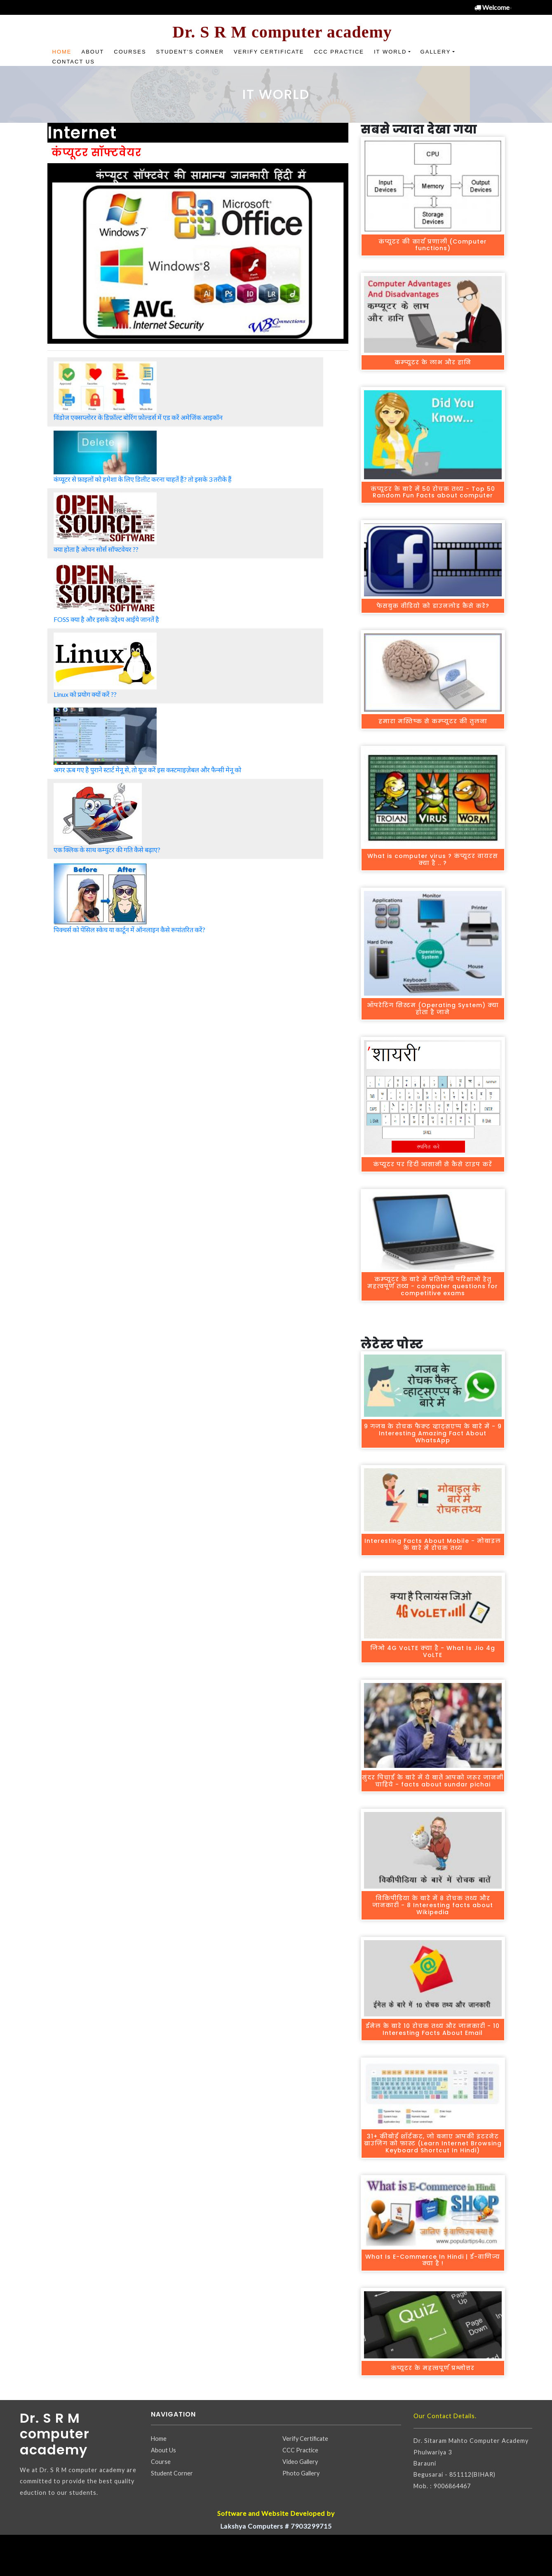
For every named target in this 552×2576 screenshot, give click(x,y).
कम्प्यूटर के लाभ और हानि (433, 362)
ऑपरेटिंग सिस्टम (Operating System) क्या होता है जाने (433, 1008)
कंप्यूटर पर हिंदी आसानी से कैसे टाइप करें (432, 1164)
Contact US (73, 62)
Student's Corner (190, 52)
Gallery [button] (435, 52)
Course (161, 2461)
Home (62, 52)
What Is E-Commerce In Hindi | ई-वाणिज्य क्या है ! (432, 2260)
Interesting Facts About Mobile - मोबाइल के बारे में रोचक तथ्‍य (432, 1544)
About (93, 52)
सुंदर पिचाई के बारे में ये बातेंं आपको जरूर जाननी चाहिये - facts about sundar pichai (432, 1780)
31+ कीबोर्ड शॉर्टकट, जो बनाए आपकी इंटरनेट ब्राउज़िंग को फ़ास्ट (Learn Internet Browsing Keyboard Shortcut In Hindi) (433, 2143)
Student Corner (172, 2473)
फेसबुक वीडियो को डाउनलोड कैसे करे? (432, 606)
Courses (130, 52)
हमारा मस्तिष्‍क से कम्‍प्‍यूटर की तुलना (432, 721)
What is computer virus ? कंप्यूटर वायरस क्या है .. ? (432, 859)
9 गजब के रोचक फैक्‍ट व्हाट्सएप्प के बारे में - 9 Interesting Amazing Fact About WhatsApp (433, 1433)
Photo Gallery (300, 2473)
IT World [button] (390, 52)
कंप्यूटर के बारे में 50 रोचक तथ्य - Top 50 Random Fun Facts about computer (433, 492)
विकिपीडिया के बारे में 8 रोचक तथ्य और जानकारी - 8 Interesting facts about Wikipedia (432, 1905)
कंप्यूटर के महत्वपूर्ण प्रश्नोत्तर (432, 2368)
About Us (163, 2450)
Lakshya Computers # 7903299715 (276, 2526)
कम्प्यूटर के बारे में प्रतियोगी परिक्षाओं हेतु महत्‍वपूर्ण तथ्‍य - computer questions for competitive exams (432, 1286)
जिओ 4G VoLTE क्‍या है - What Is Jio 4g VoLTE (432, 1651)
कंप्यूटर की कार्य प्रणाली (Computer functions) (432, 245)
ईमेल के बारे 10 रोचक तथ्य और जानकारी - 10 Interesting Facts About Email (433, 2029)
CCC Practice (339, 52)
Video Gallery (300, 2461)
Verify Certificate (269, 52)
